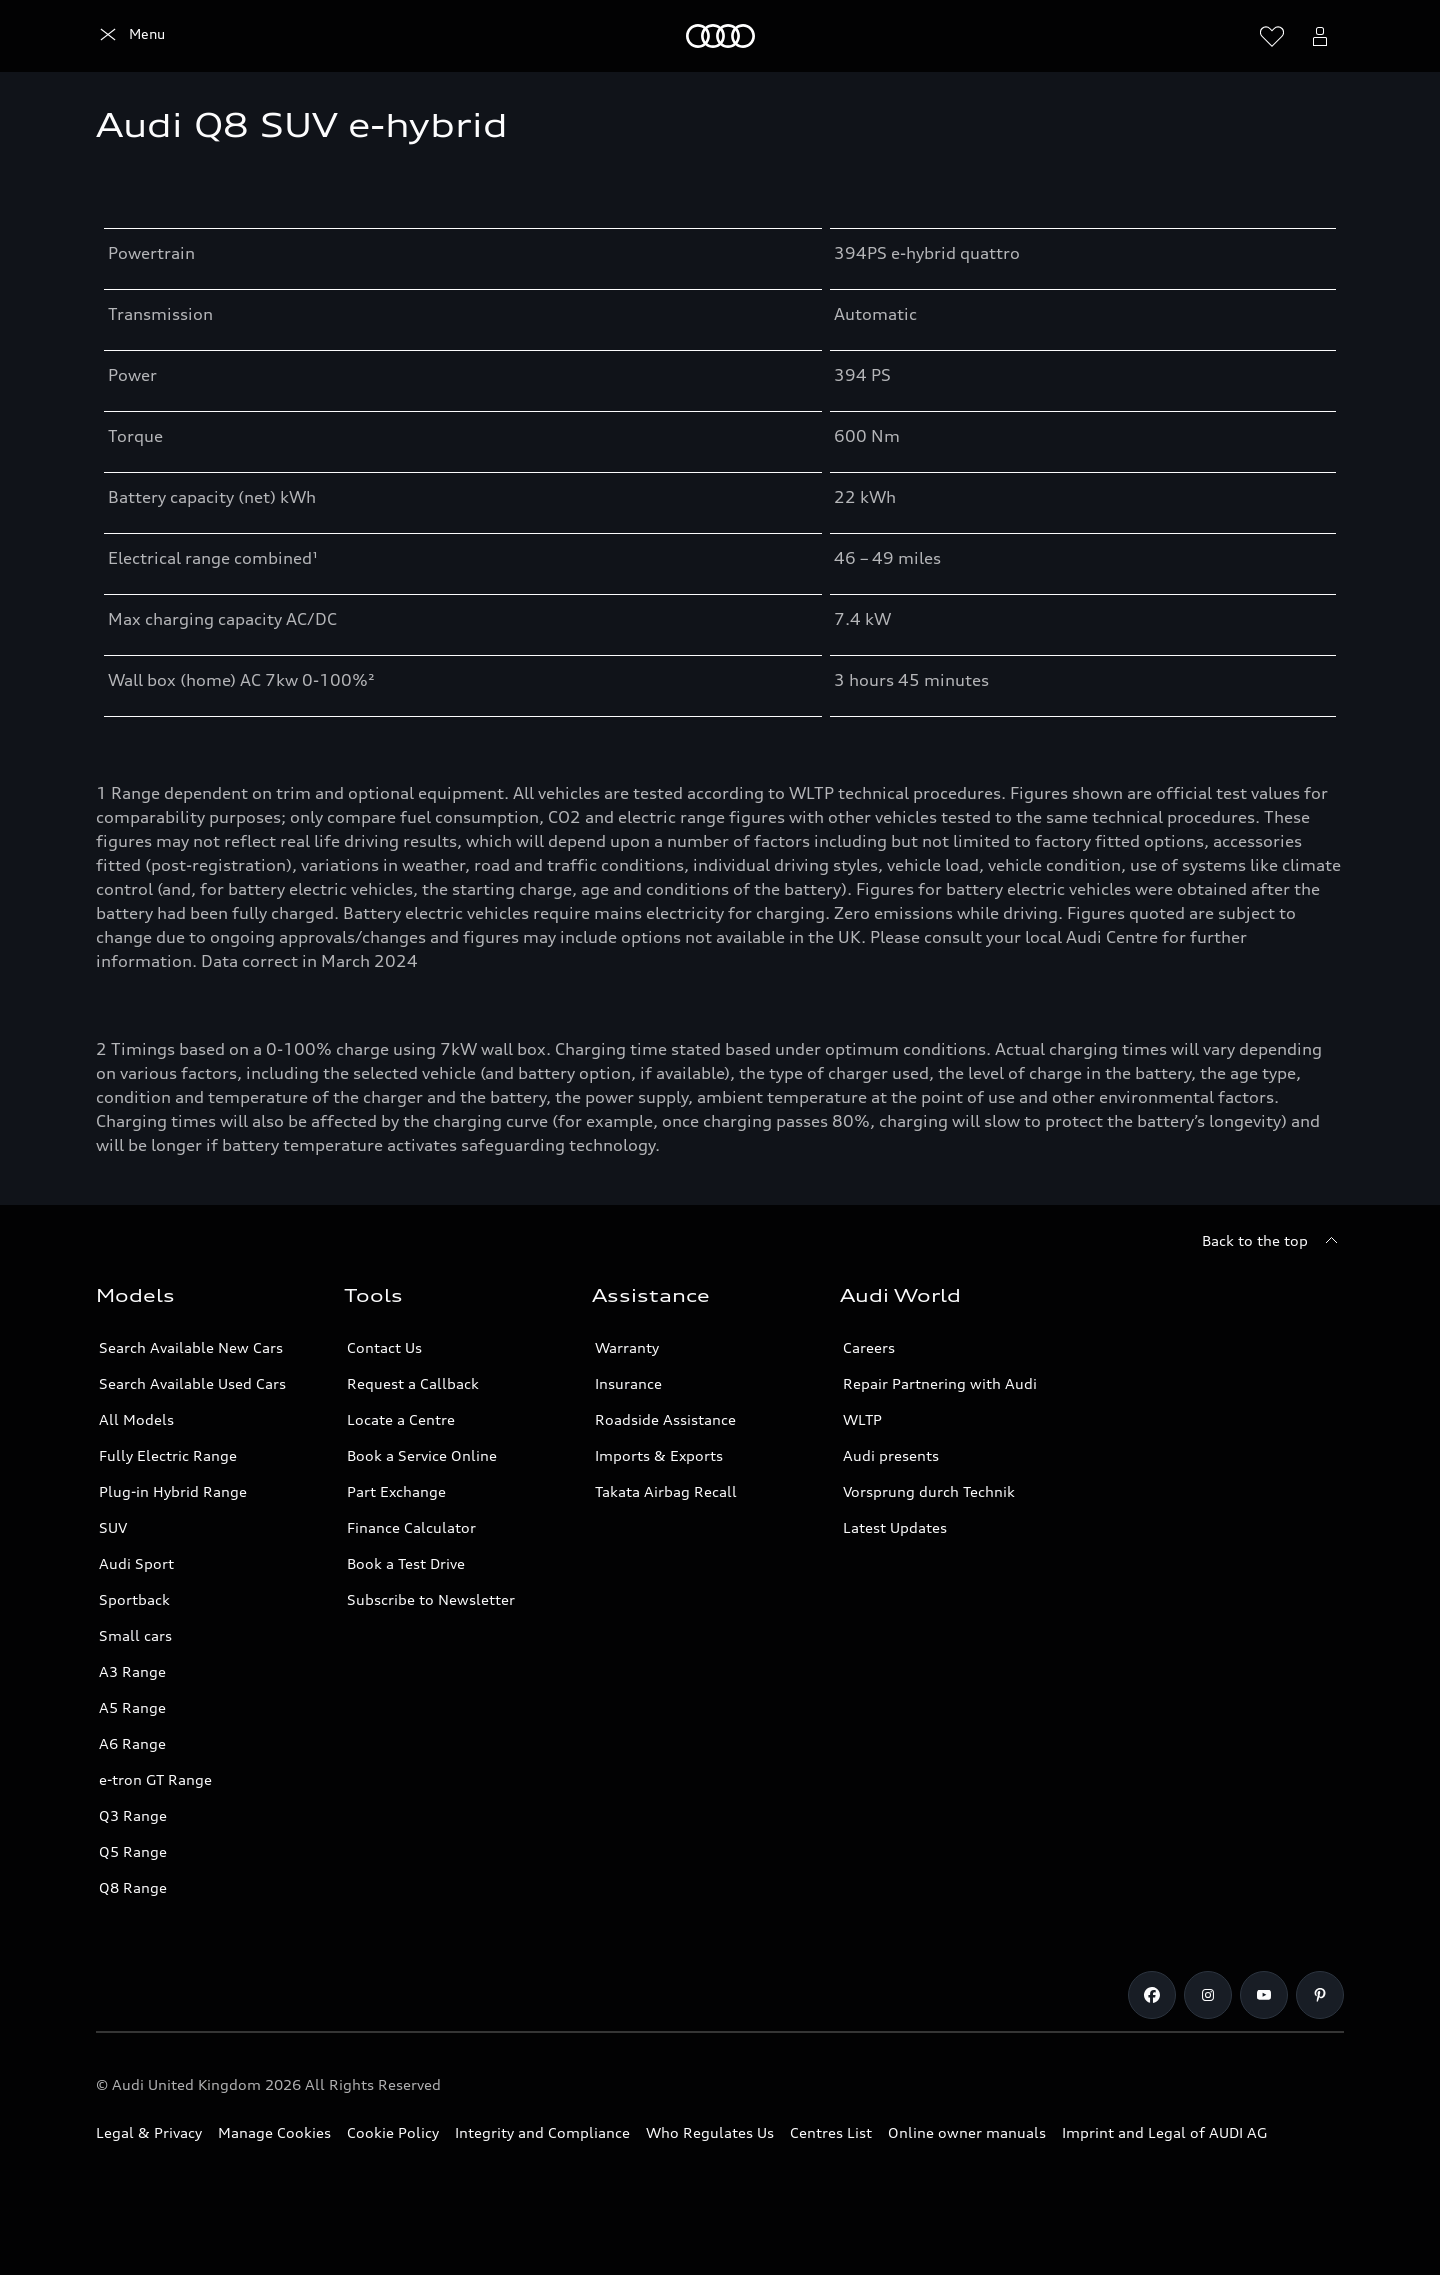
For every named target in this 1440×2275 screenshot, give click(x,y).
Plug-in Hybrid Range (173, 1491)
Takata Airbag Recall (666, 1491)
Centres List (831, 2132)
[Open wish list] (1272, 36)
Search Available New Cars (191, 1347)
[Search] (1224, 36)
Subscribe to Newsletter (431, 1599)
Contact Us (384, 1347)
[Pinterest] (1320, 1995)
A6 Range (132, 1743)
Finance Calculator (411, 1527)
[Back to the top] (1273, 1241)
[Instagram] (1208, 1995)
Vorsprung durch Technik (929, 1491)
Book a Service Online (422, 1455)
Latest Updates (895, 1527)
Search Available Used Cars (192, 1383)
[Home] (130, 36)
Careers (869, 1347)
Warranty (627, 1347)
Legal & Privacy (149, 2132)
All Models (136, 1419)
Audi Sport (136, 1563)
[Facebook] (1152, 1995)
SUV (113, 1527)
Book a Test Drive (406, 1563)
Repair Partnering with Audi (940, 1383)
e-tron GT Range (155, 1779)
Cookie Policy (393, 2132)
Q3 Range (133, 1815)
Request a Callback (413, 1383)
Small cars (135, 1635)
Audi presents (891, 1455)
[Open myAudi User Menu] (1320, 36)
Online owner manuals (967, 2132)
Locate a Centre (401, 1419)
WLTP (862, 1419)
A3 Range (132, 1671)
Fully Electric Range (168, 1455)
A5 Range (132, 1707)
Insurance (628, 1383)
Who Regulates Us (710, 2132)
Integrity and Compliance (542, 2132)
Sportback (134, 1599)
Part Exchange (396, 1491)
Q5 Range (133, 1851)
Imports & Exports (659, 1455)
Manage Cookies (274, 2132)
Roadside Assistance (665, 1419)
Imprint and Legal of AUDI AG (1164, 2132)
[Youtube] (1264, 1995)
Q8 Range (133, 1887)
